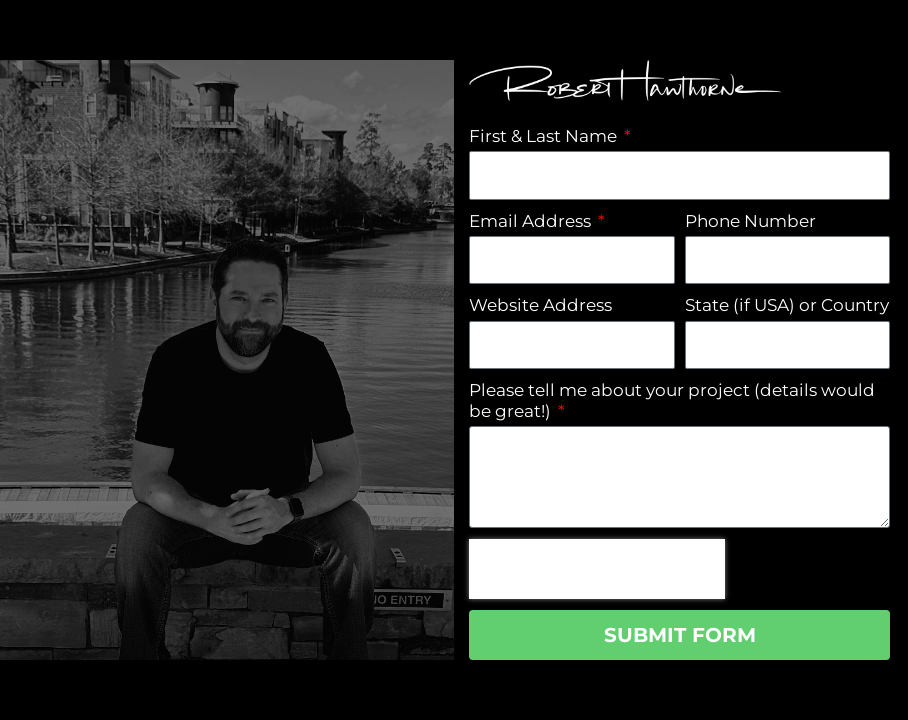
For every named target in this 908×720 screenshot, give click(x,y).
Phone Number (750, 221)
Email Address (532, 221)
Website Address (540, 305)
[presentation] (597, 569)
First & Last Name (545, 136)
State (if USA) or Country (787, 305)
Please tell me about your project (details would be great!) (672, 400)
